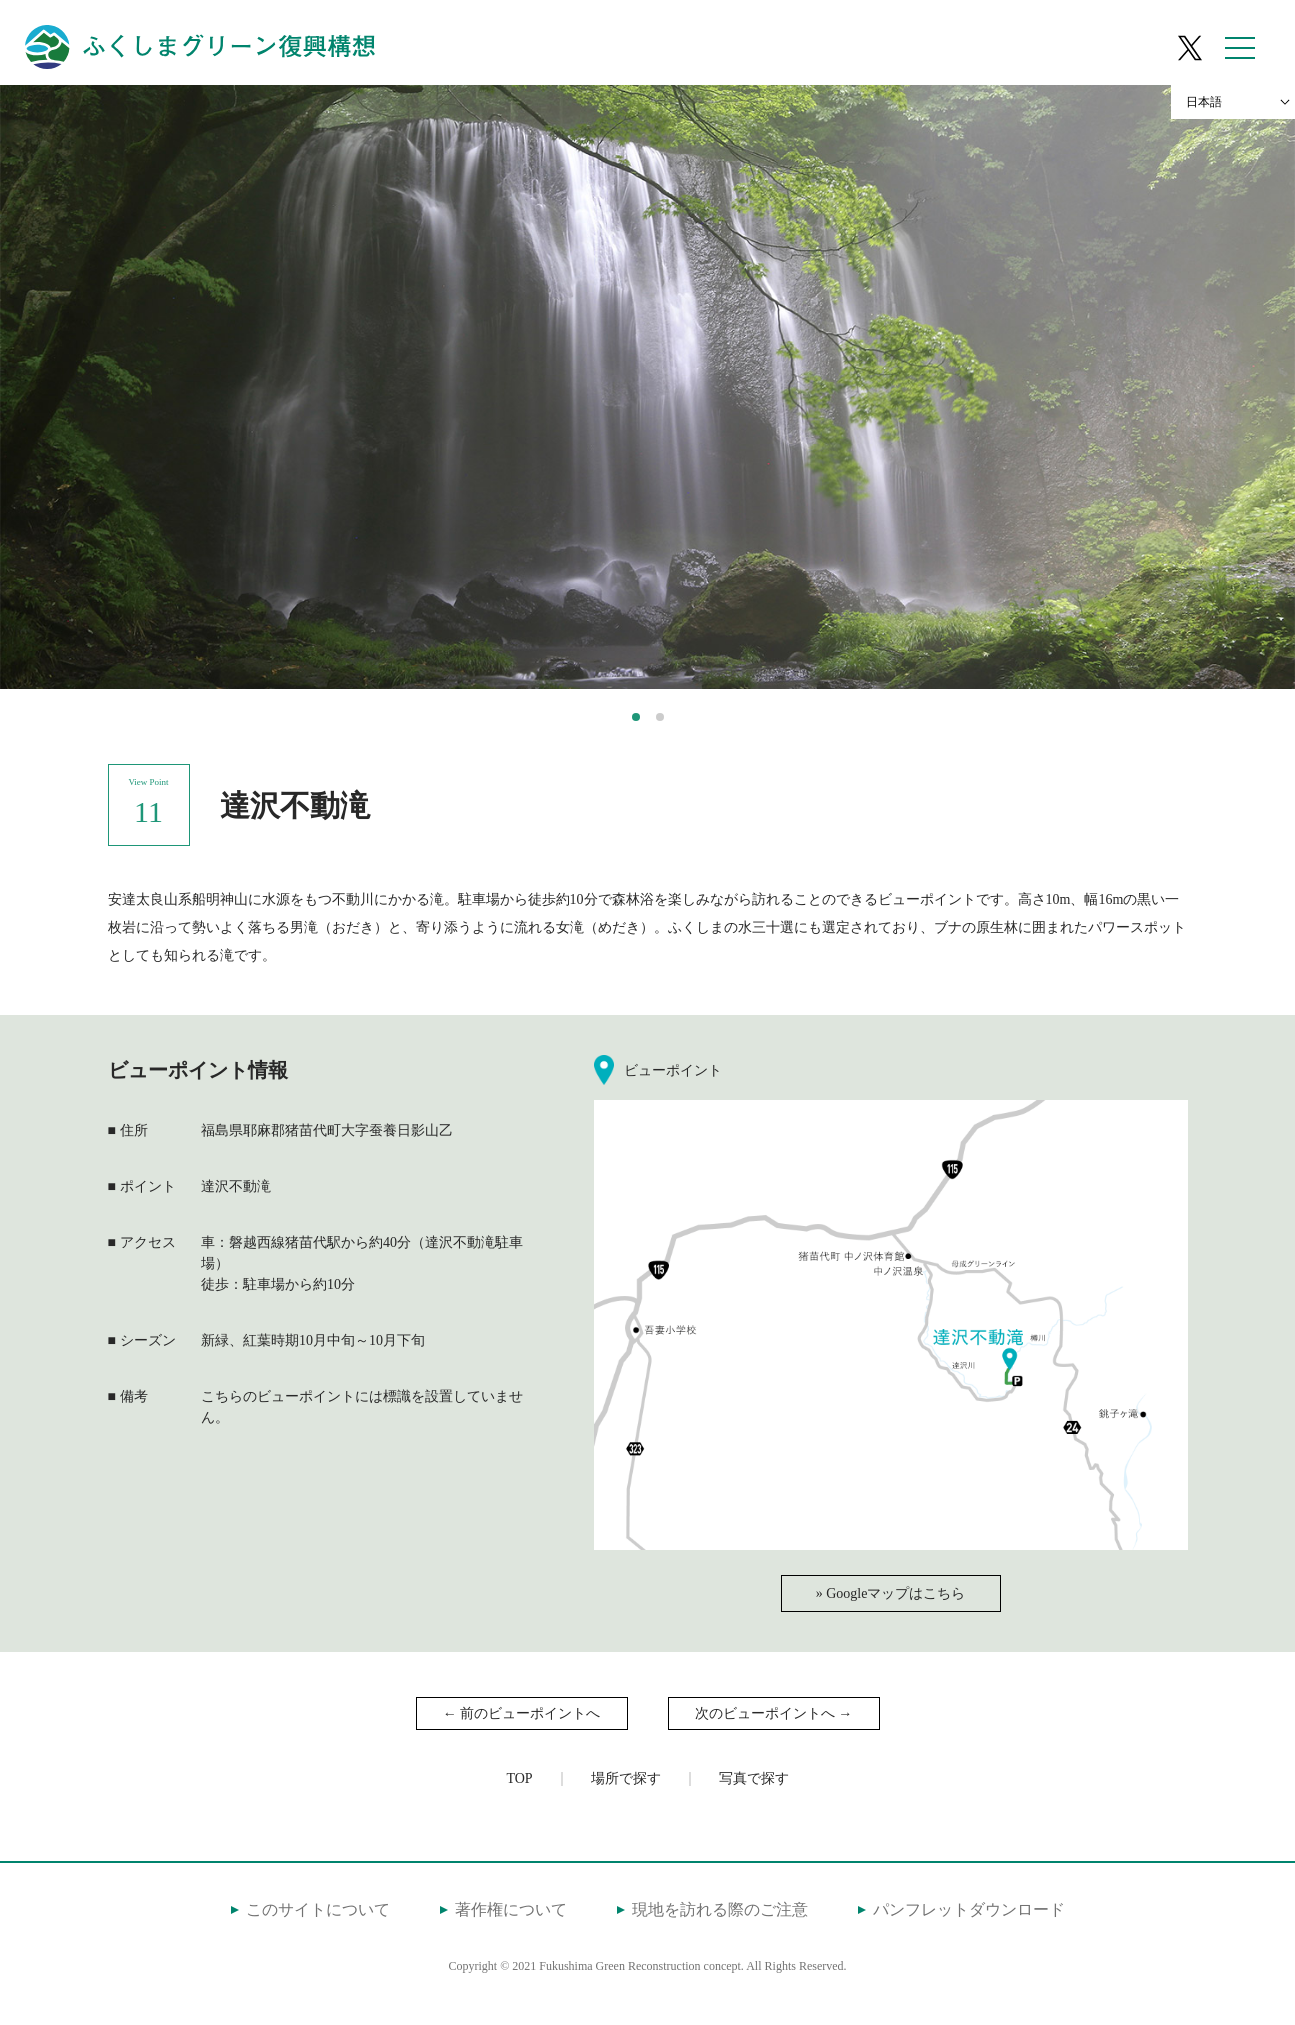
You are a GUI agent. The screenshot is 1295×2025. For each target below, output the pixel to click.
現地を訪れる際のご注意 (720, 1909)
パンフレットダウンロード (969, 1909)
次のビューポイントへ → (774, 1713)
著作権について (511, 1909)
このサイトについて (318, 1909)
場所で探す (626, 1778)
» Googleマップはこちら (891, 1593)
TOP (519, 1778)
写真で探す (754, 1778)
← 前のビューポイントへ (522, 1713)
